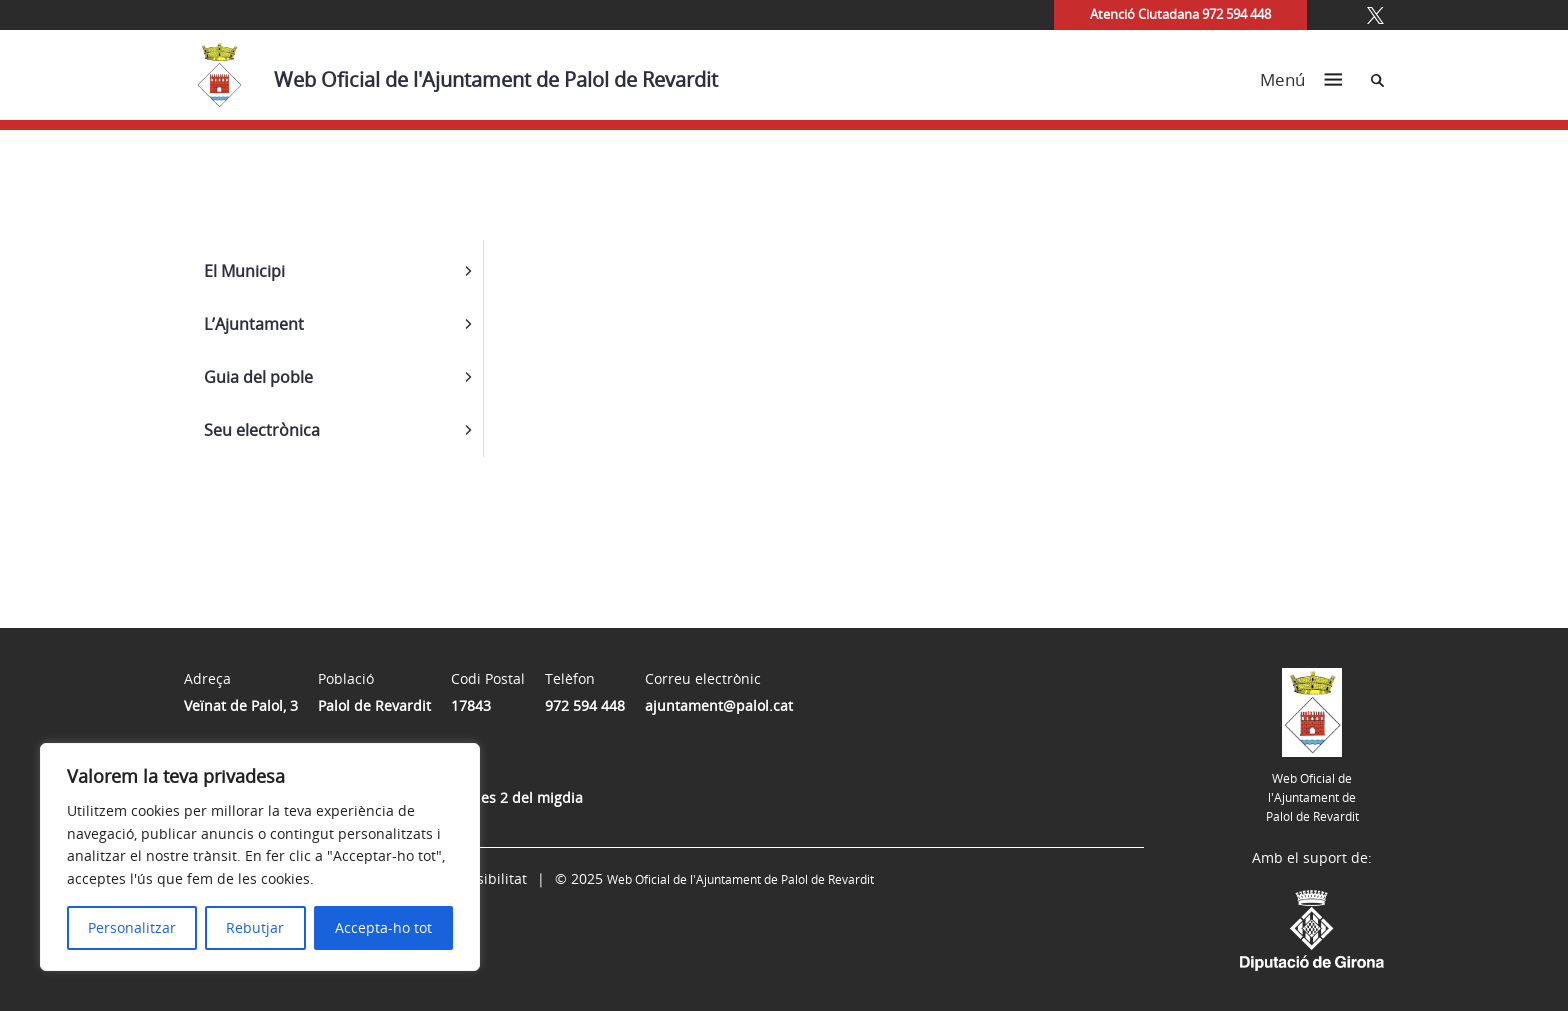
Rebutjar (255, 927)
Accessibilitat (483, 878)
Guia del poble (258, 377)
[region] (260, 857)
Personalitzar (132, 927)
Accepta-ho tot (383, 927)
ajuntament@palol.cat (719, 705)
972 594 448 (585, 705)
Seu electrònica (262, 430)
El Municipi (244, 271)
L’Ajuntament (254, 324)
